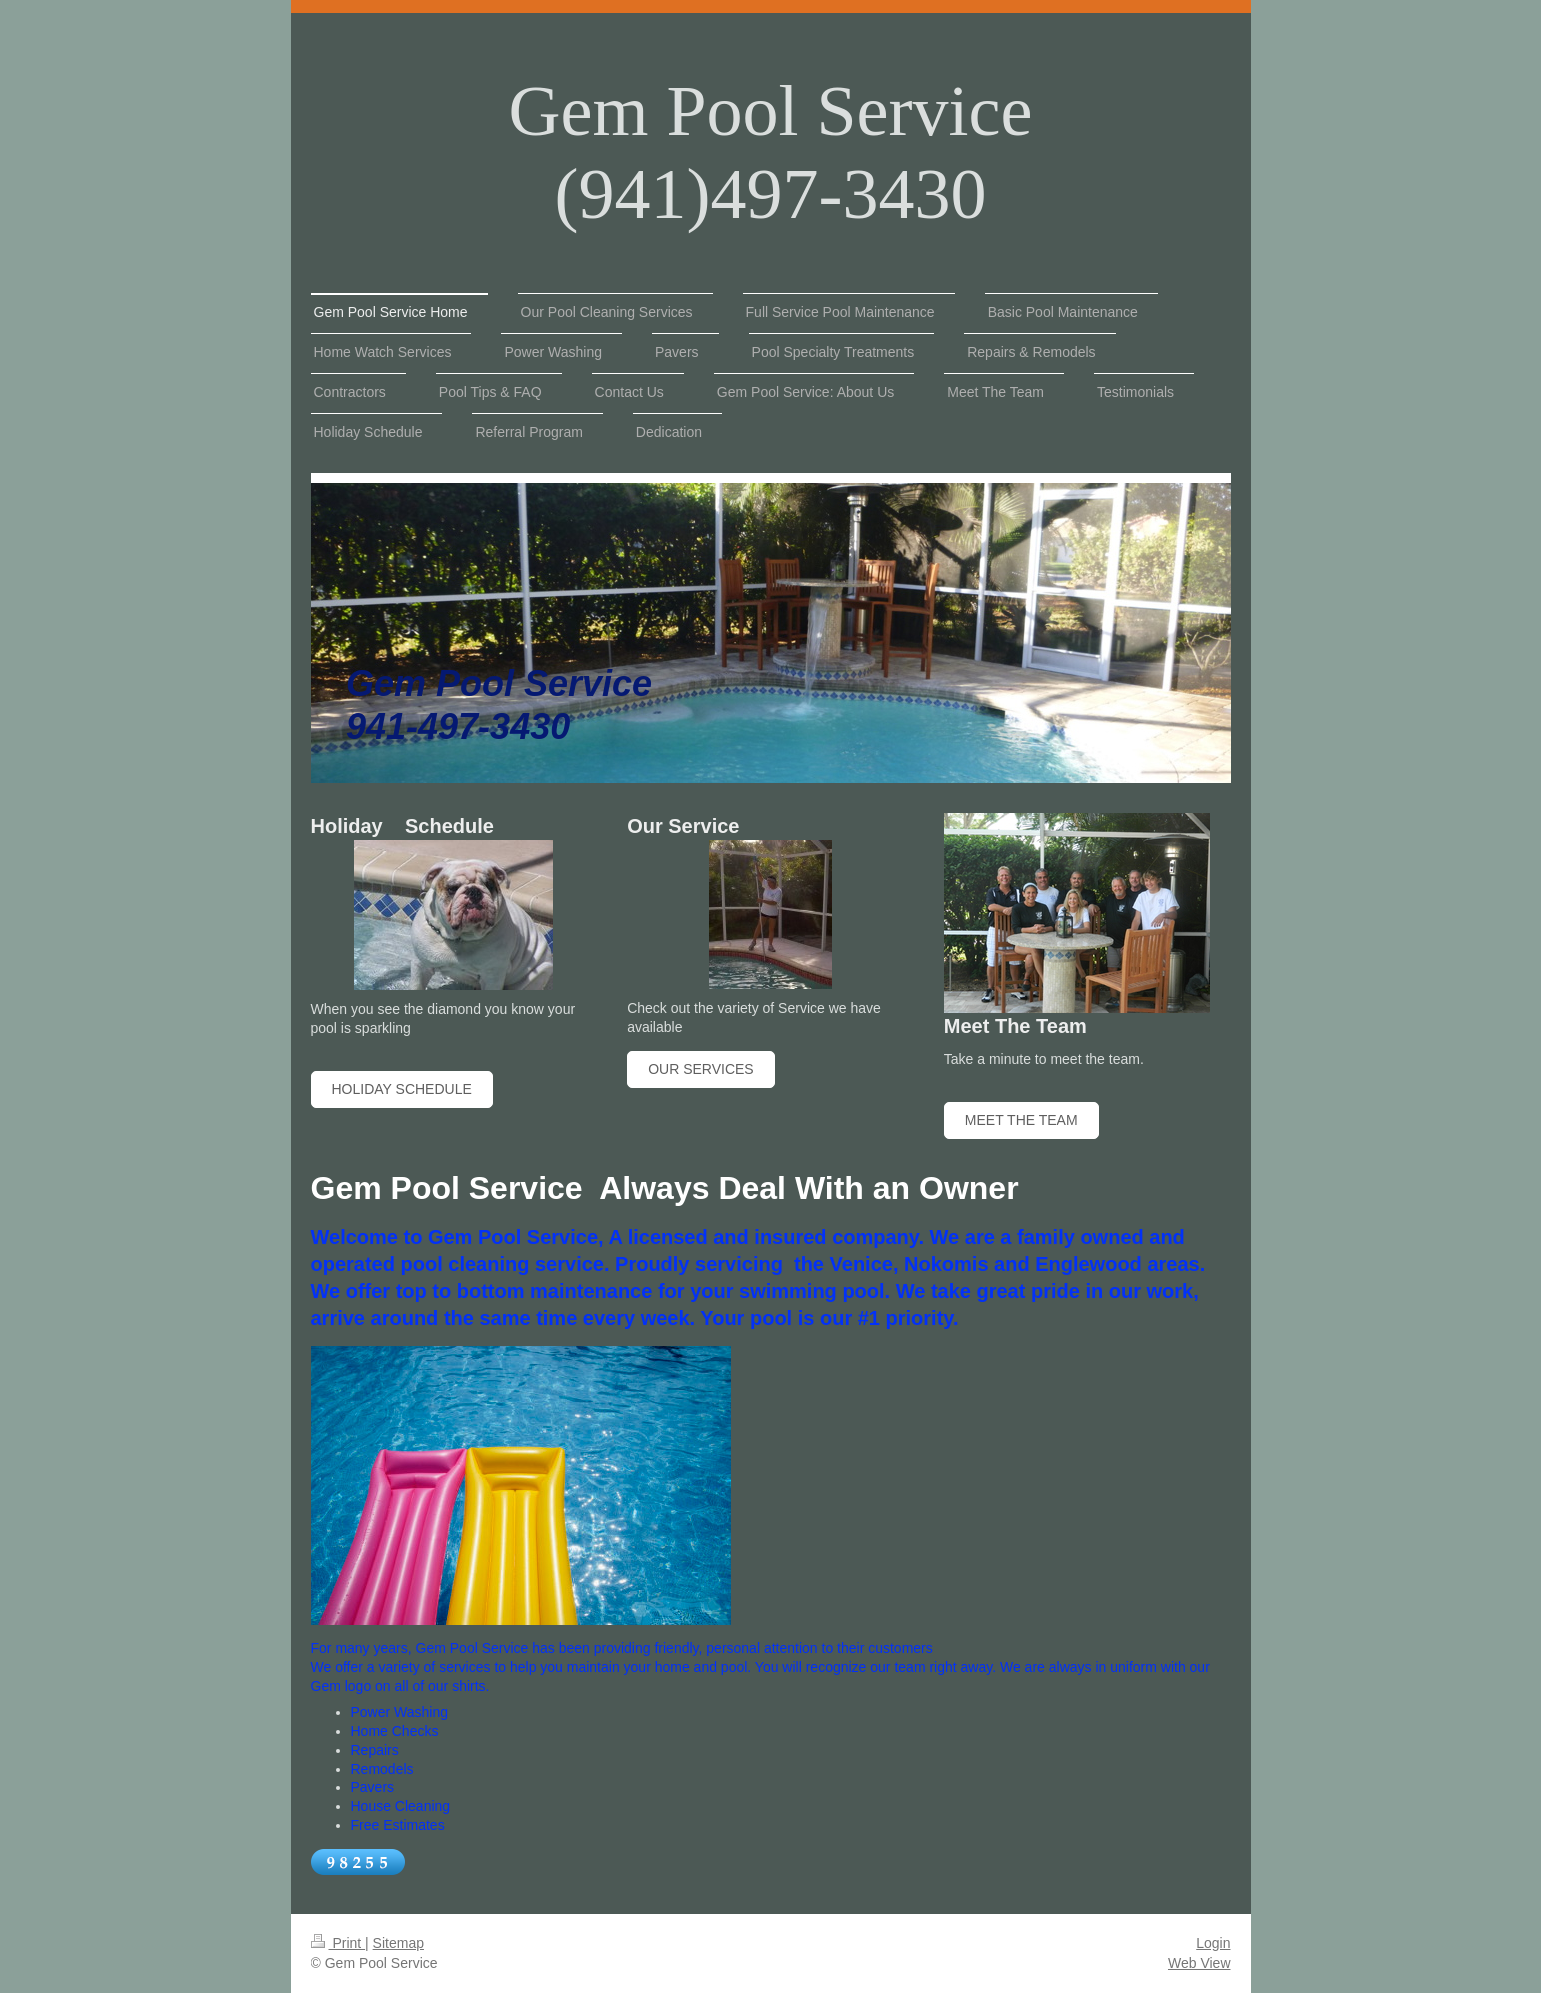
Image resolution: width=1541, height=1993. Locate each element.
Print (338, 1943)
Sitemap (398, 1943)
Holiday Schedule (402, 1089)
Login (1213, 1943)
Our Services (701, 1069)
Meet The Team (1021, 1120)
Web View (1199, 1963)
